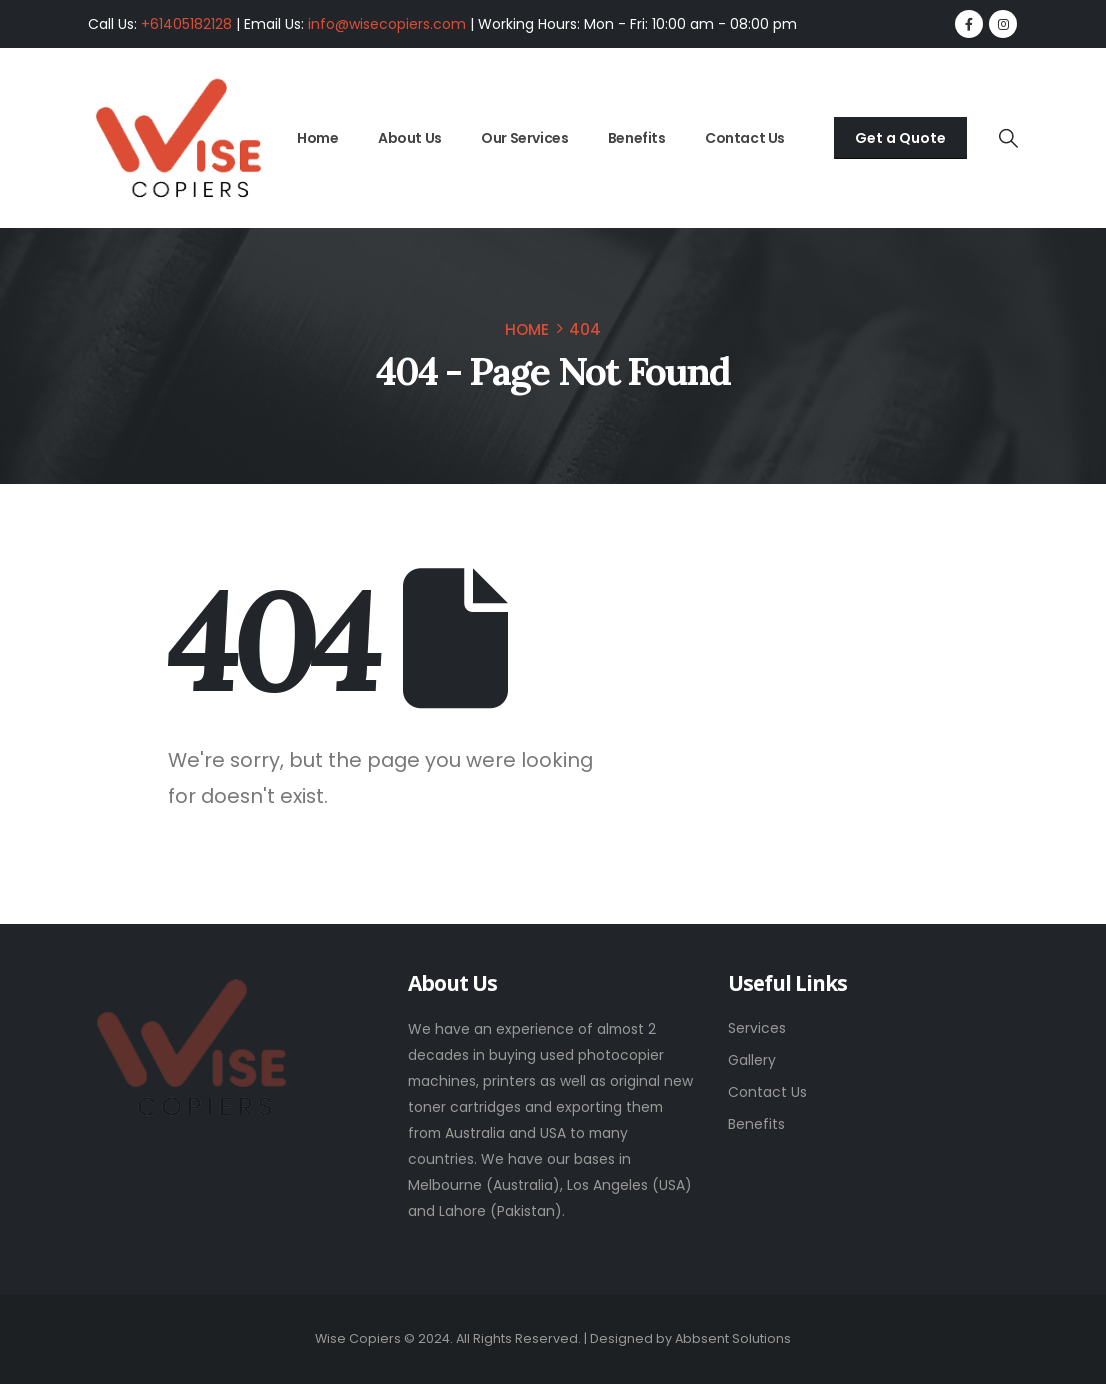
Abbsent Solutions (733, 1338)
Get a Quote (900, 138)
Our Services (524, 138)
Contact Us (745, 138)
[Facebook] (969, 24)
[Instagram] (1003, 24)
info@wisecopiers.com (387, 24)
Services (757, 1028)
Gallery (752, 1060)
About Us (410, 138)
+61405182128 (186, 24)
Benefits (637, 138)
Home (317, 138)
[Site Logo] (178, 138)
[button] (1007, 139)
